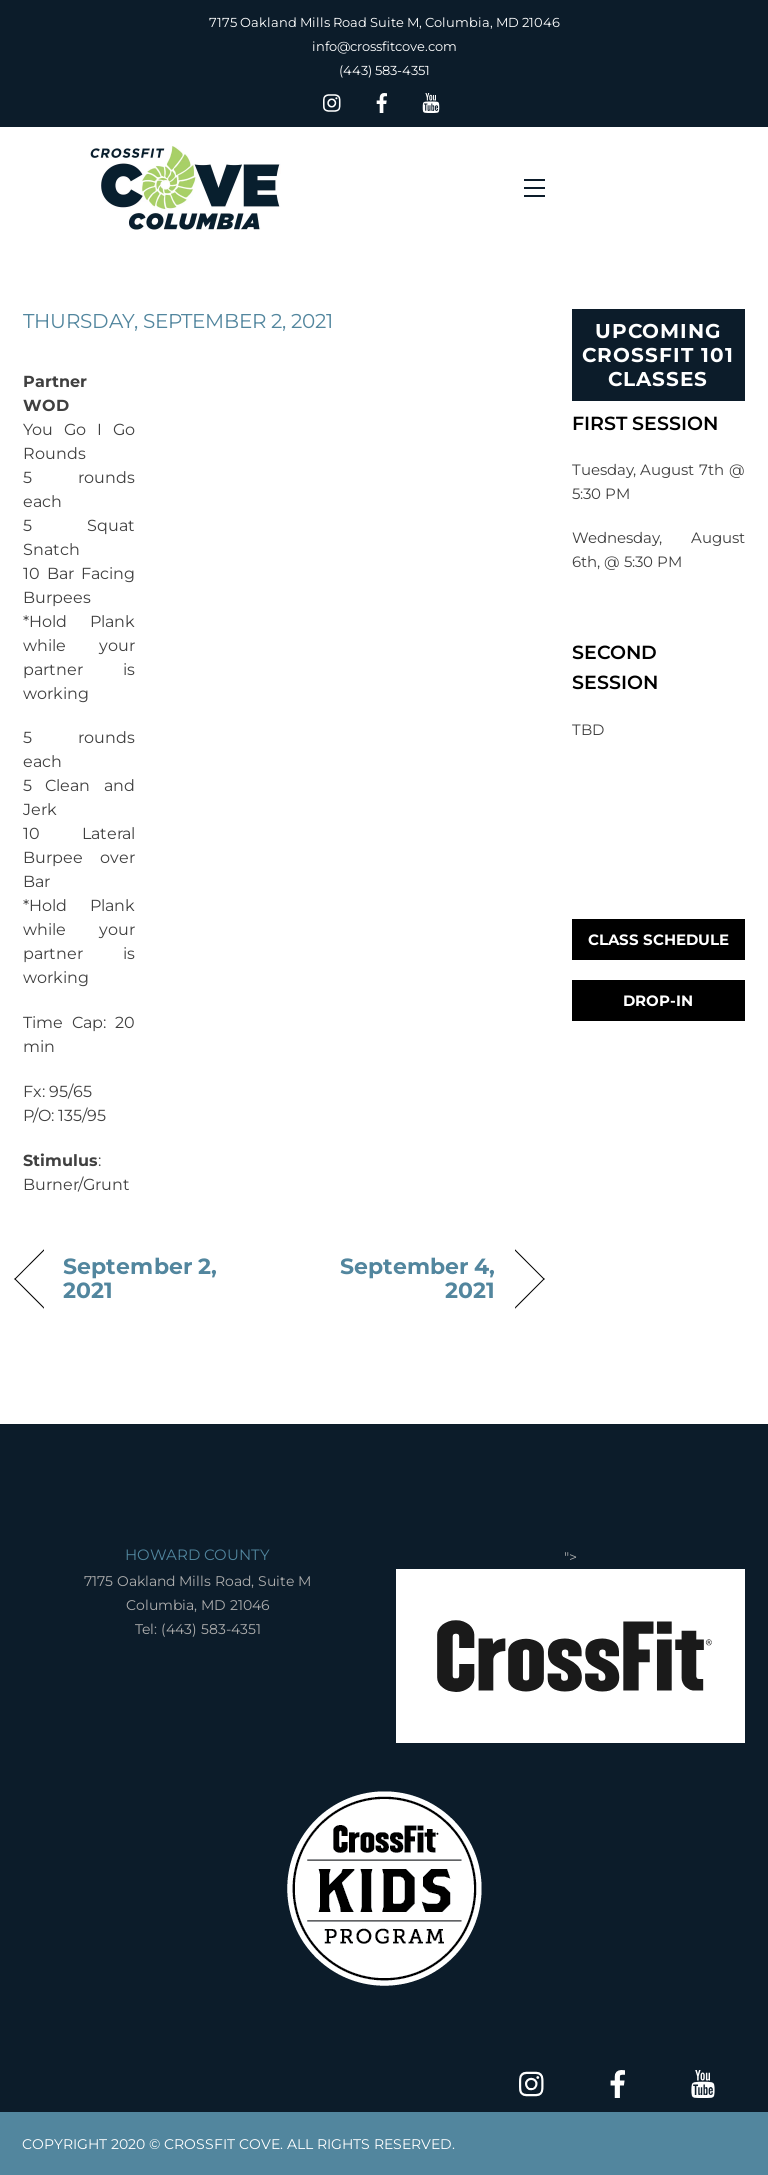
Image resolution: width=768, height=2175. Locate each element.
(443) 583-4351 (384, 70)
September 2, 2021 (140, 1278)
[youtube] (431, 100)
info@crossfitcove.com (384, 46)
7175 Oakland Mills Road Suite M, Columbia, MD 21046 (384, 22)
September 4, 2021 (395, 1278)
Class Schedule (658, 939)
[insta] (333, 100)
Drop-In (658, 1000)
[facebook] (382, 100)
